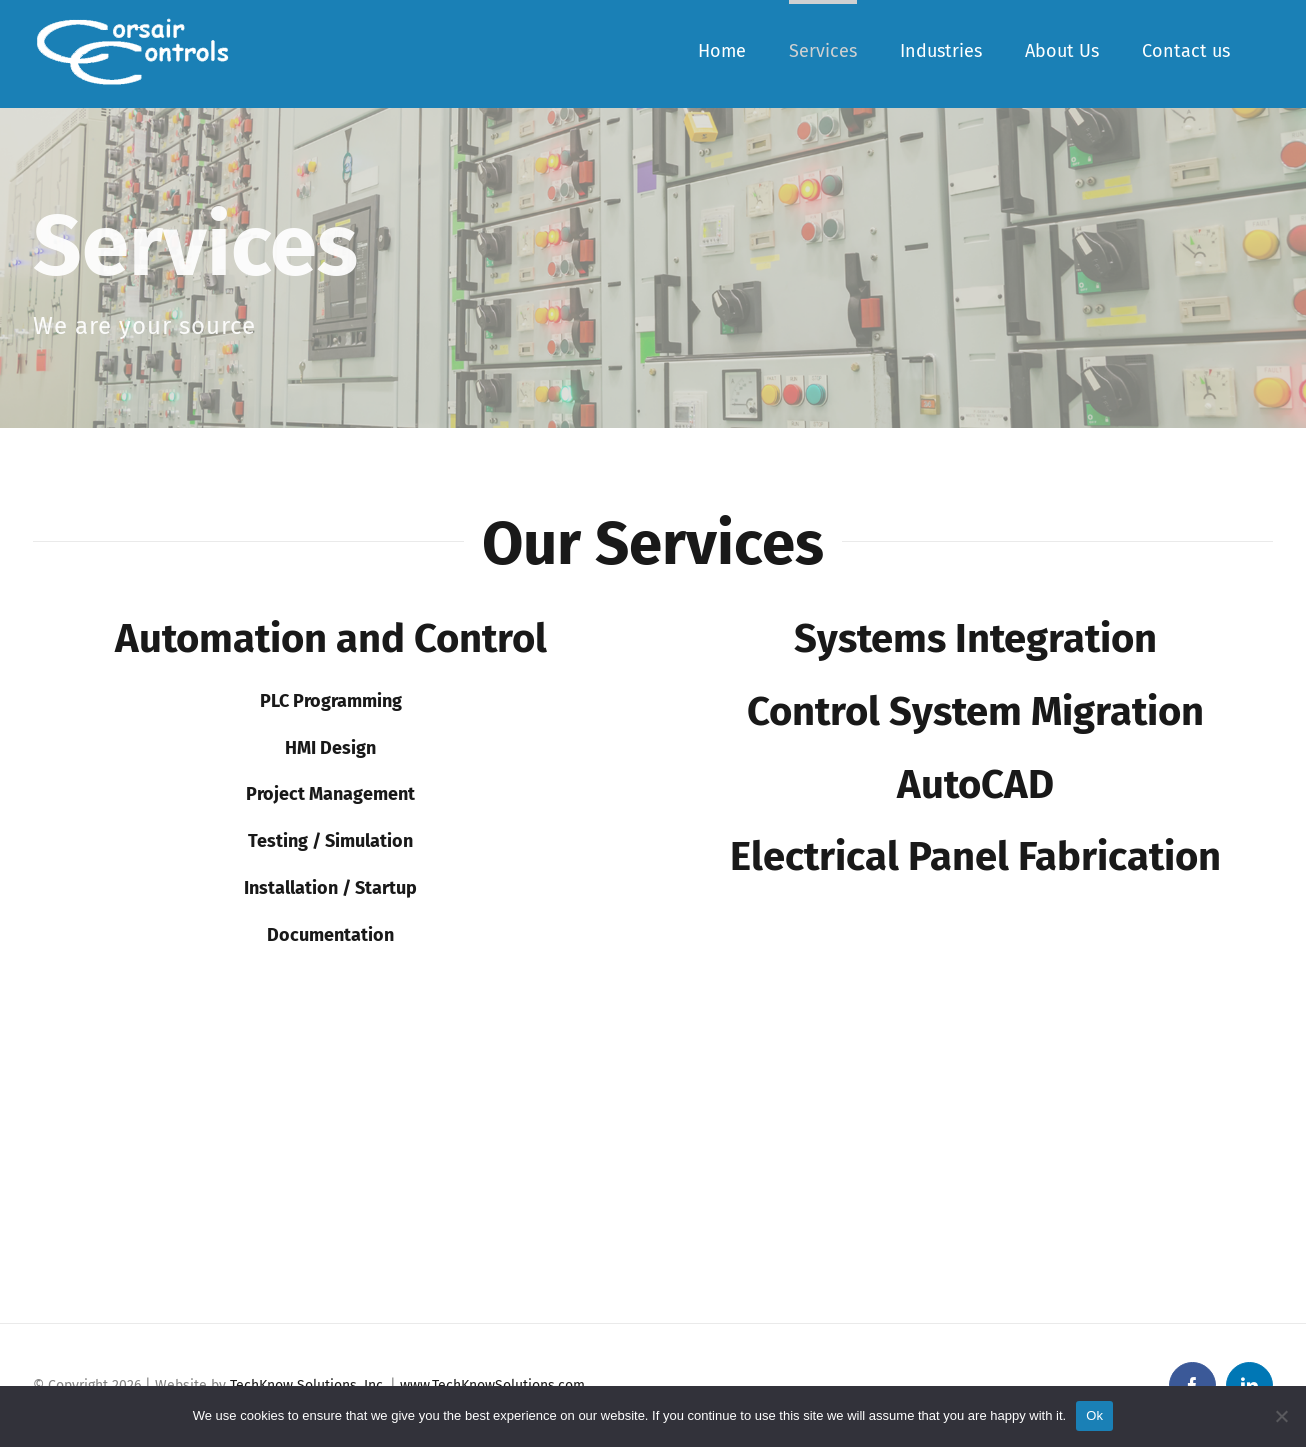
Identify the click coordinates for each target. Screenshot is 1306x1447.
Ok (1094, 1415)
